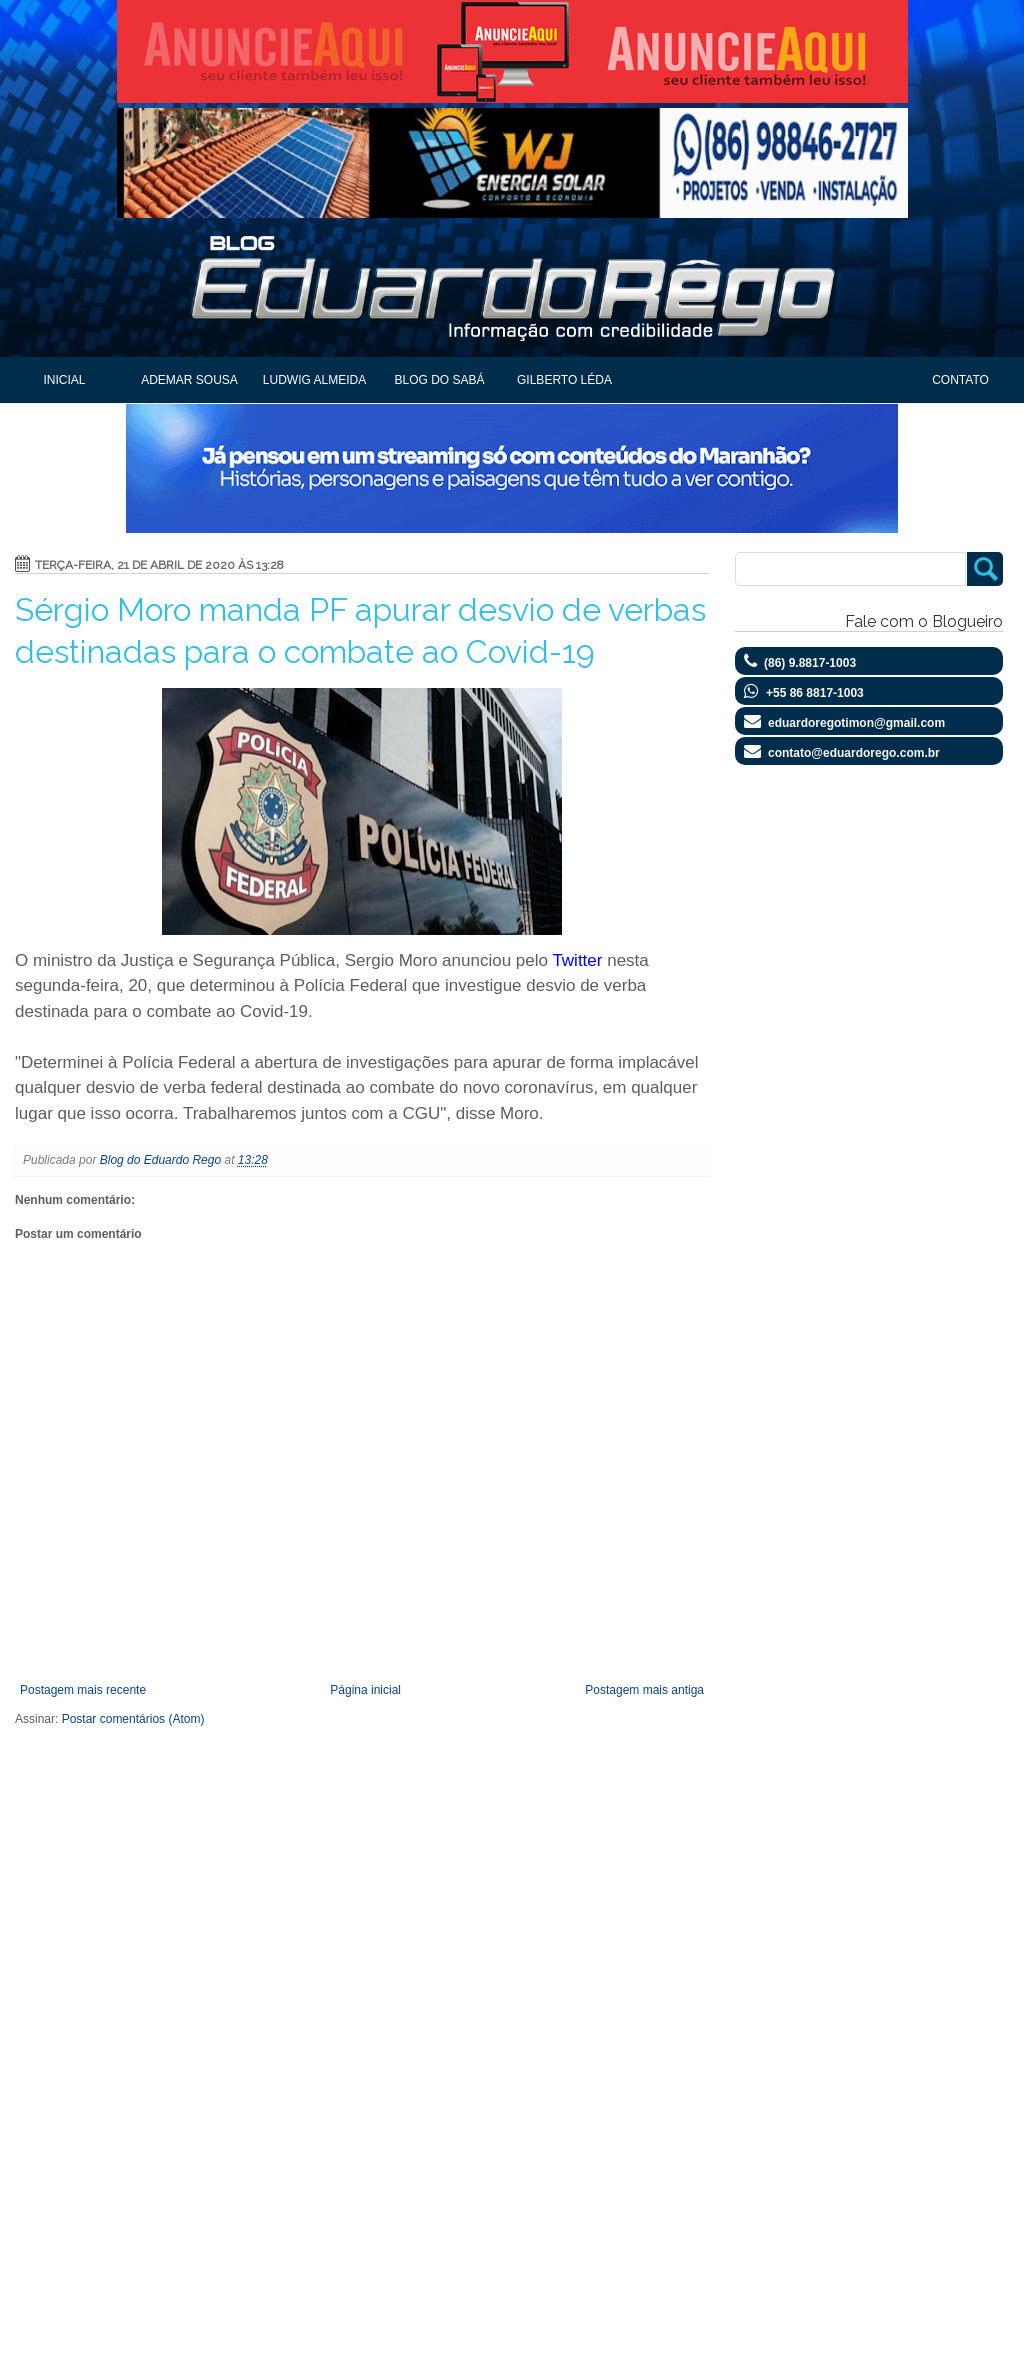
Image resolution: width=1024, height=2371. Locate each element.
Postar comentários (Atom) (133, 1719)
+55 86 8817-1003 (815, 693)
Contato (960, 380)
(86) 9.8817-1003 (810, 663)
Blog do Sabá (439, 380)
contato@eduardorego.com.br (854, 753)
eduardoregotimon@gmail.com (856, 723)
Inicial (64, 380)
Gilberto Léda (564, 380)
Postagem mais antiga (644, 1690)
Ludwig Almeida (314, 380)
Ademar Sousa (189, 380)
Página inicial (365, 1690)
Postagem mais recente (83, 1690)
